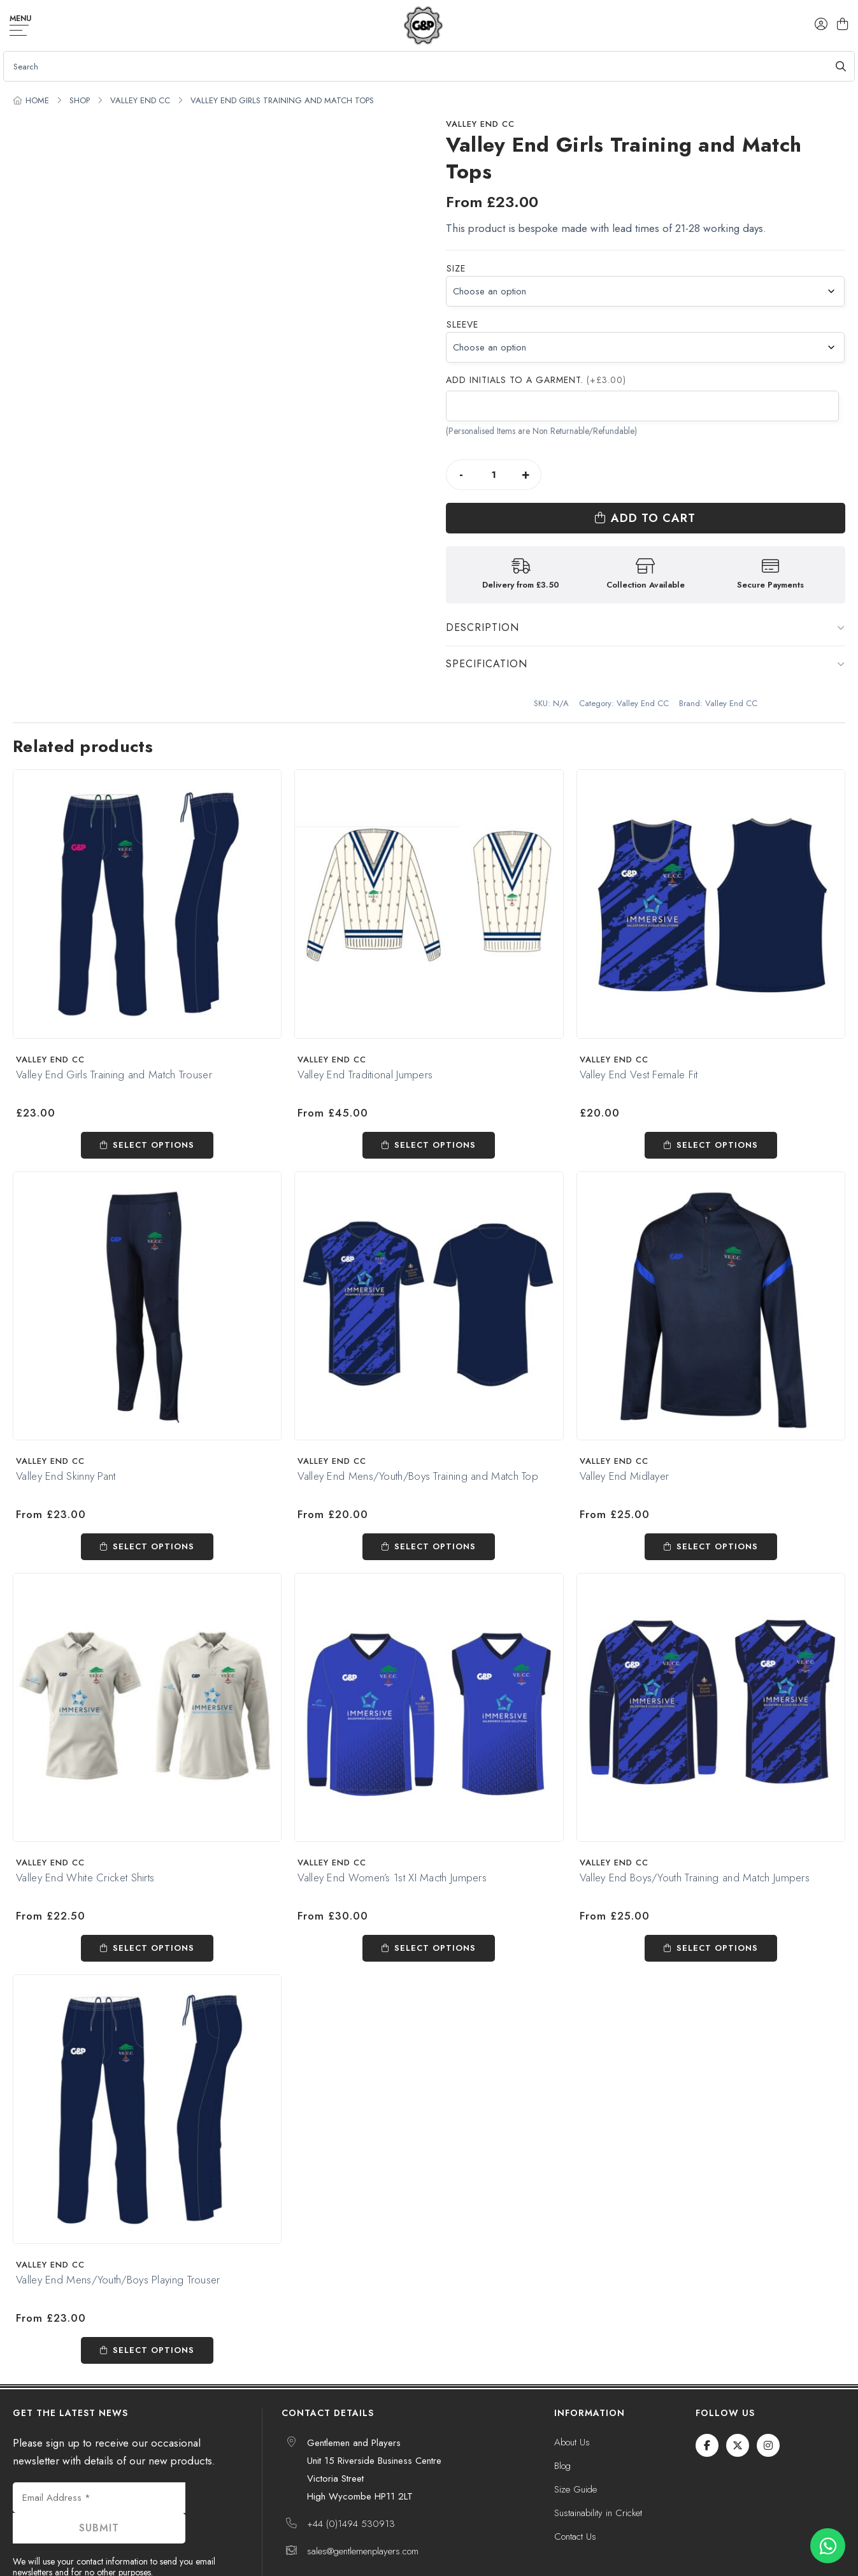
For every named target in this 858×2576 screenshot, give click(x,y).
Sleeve (462, 324)
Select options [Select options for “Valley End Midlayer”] (717, 1503)
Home (37, 100)
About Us (572, 2399)
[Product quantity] (493, 474)
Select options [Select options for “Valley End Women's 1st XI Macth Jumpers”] (435, 1905)
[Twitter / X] (737, 2402)
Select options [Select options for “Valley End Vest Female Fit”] (717, 1102)
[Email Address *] (99, 2454)
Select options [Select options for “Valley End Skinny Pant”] (153, 1503)
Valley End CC (140, 100)
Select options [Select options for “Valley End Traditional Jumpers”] (435, 1102)
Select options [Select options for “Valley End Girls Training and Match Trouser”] (153, 1102)
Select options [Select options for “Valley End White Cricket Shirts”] (153, 1905)
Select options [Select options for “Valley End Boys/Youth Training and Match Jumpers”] (717, 1905)
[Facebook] (707, 2402)
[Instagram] (768, 2402)
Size (456, 268)
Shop (79, 100)
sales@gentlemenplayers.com (362, 2508)
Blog (562, 2422)
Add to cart (704, 475)
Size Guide (575, 2446)
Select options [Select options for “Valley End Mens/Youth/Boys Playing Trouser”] (153, 2307)
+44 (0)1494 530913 (351, 2480)
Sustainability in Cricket (598, 2470)
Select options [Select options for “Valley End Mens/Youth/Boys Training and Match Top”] (435, 1503)
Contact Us (575, 2493)
